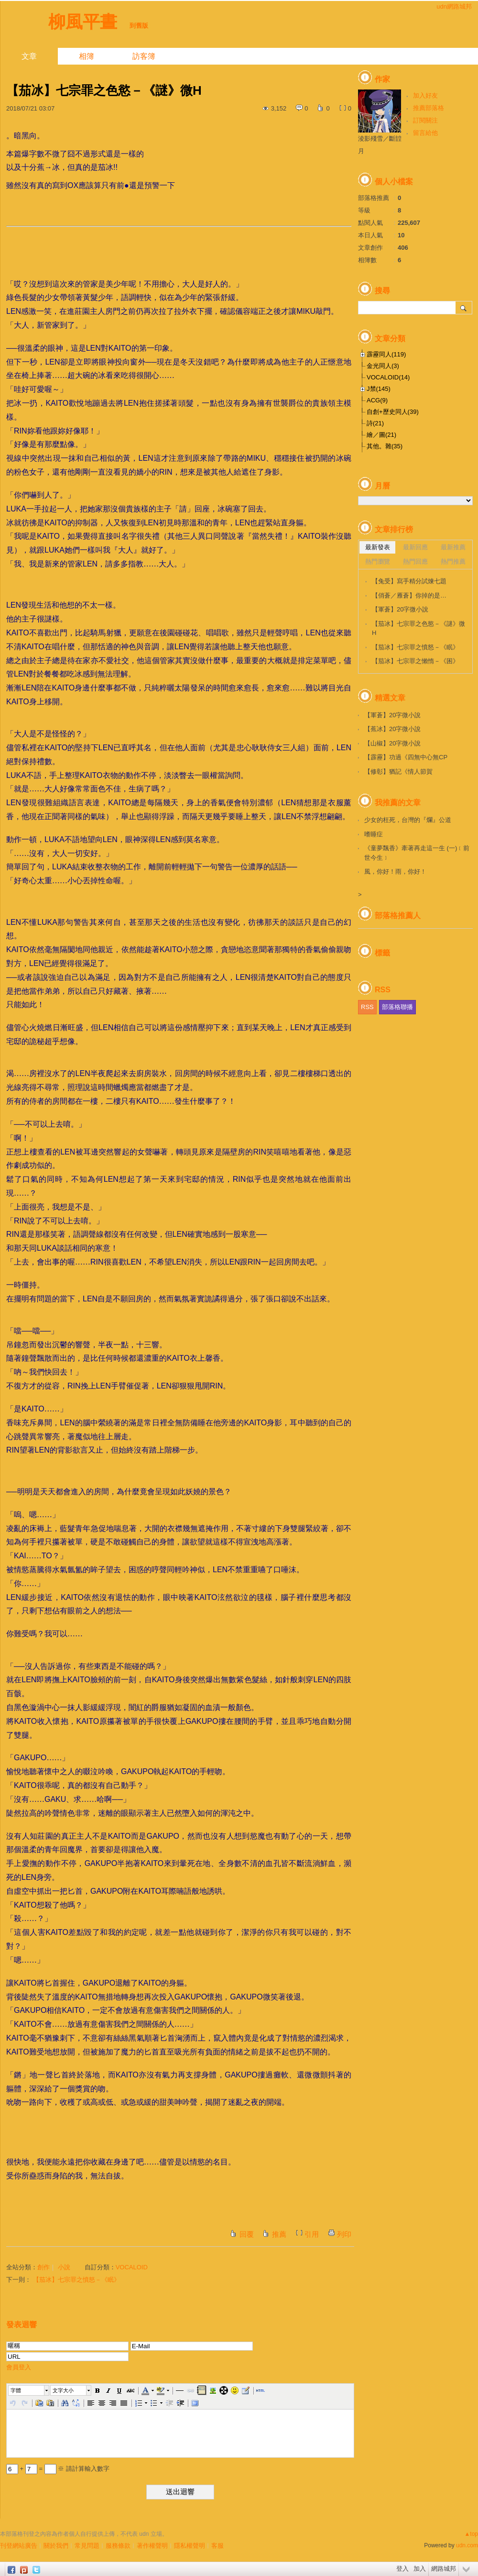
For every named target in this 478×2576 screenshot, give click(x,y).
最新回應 (415, 547)
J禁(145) (379, 388)
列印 (344, 2234)
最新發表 (377, 547)
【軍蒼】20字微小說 (400, 609)
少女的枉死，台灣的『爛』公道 (407, 819)
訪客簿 (143, 56)
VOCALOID (132, 2267)
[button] (29, 2390)
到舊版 (139, 25)
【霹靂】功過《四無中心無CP (405, 757)
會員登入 (18, 2367)
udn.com (467, 2545)
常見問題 (87, 2545)
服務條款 (118, 2545)
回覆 (246, 2234)
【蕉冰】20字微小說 (392, 729)
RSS (367, 1006)
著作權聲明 (152, 2545)
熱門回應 (415, 561)
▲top (471, 2534)
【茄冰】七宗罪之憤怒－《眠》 (76, 2279)
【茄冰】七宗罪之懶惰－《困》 (415, 661)
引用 (311, 2234)
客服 (217, 2545)
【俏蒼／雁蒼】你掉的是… (409, 595)
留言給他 (425, 132)
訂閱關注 (425, 120)
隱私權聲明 (189, 2545)
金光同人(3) (383, 365)
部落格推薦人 (398, 915)
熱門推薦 (453, 561)
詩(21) (375, 423)
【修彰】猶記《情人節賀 (398, 771)
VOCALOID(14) (388, 377)
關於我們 (55, 2545)
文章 (29, 56)
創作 (43, 2267)
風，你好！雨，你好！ (395, 871)
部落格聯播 (397, 1006)
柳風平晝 (82, 22)
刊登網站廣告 (18, 2545)
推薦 (279, 2234)
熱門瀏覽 (377, 561)
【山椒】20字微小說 (392, 743)
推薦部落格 (428, 107)
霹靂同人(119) (386, 354)
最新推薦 (453, 547)
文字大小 (63, 2390)
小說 (64, 2267)
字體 (16, 2390)
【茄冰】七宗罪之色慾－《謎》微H (418, 628)
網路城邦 (443, 2568)
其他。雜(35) (384, 446)
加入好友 (425, 95)
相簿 (86, 56)
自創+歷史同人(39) (393, 411)
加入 (419, 2568)
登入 (402, 2568)
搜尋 (464, 307)
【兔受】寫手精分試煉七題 (409, 581)
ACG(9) (377, 400)
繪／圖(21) (381, 434)
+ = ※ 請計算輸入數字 (57, 2468)
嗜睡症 (373, 834)
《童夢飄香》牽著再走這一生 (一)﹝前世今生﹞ (416, 852)
